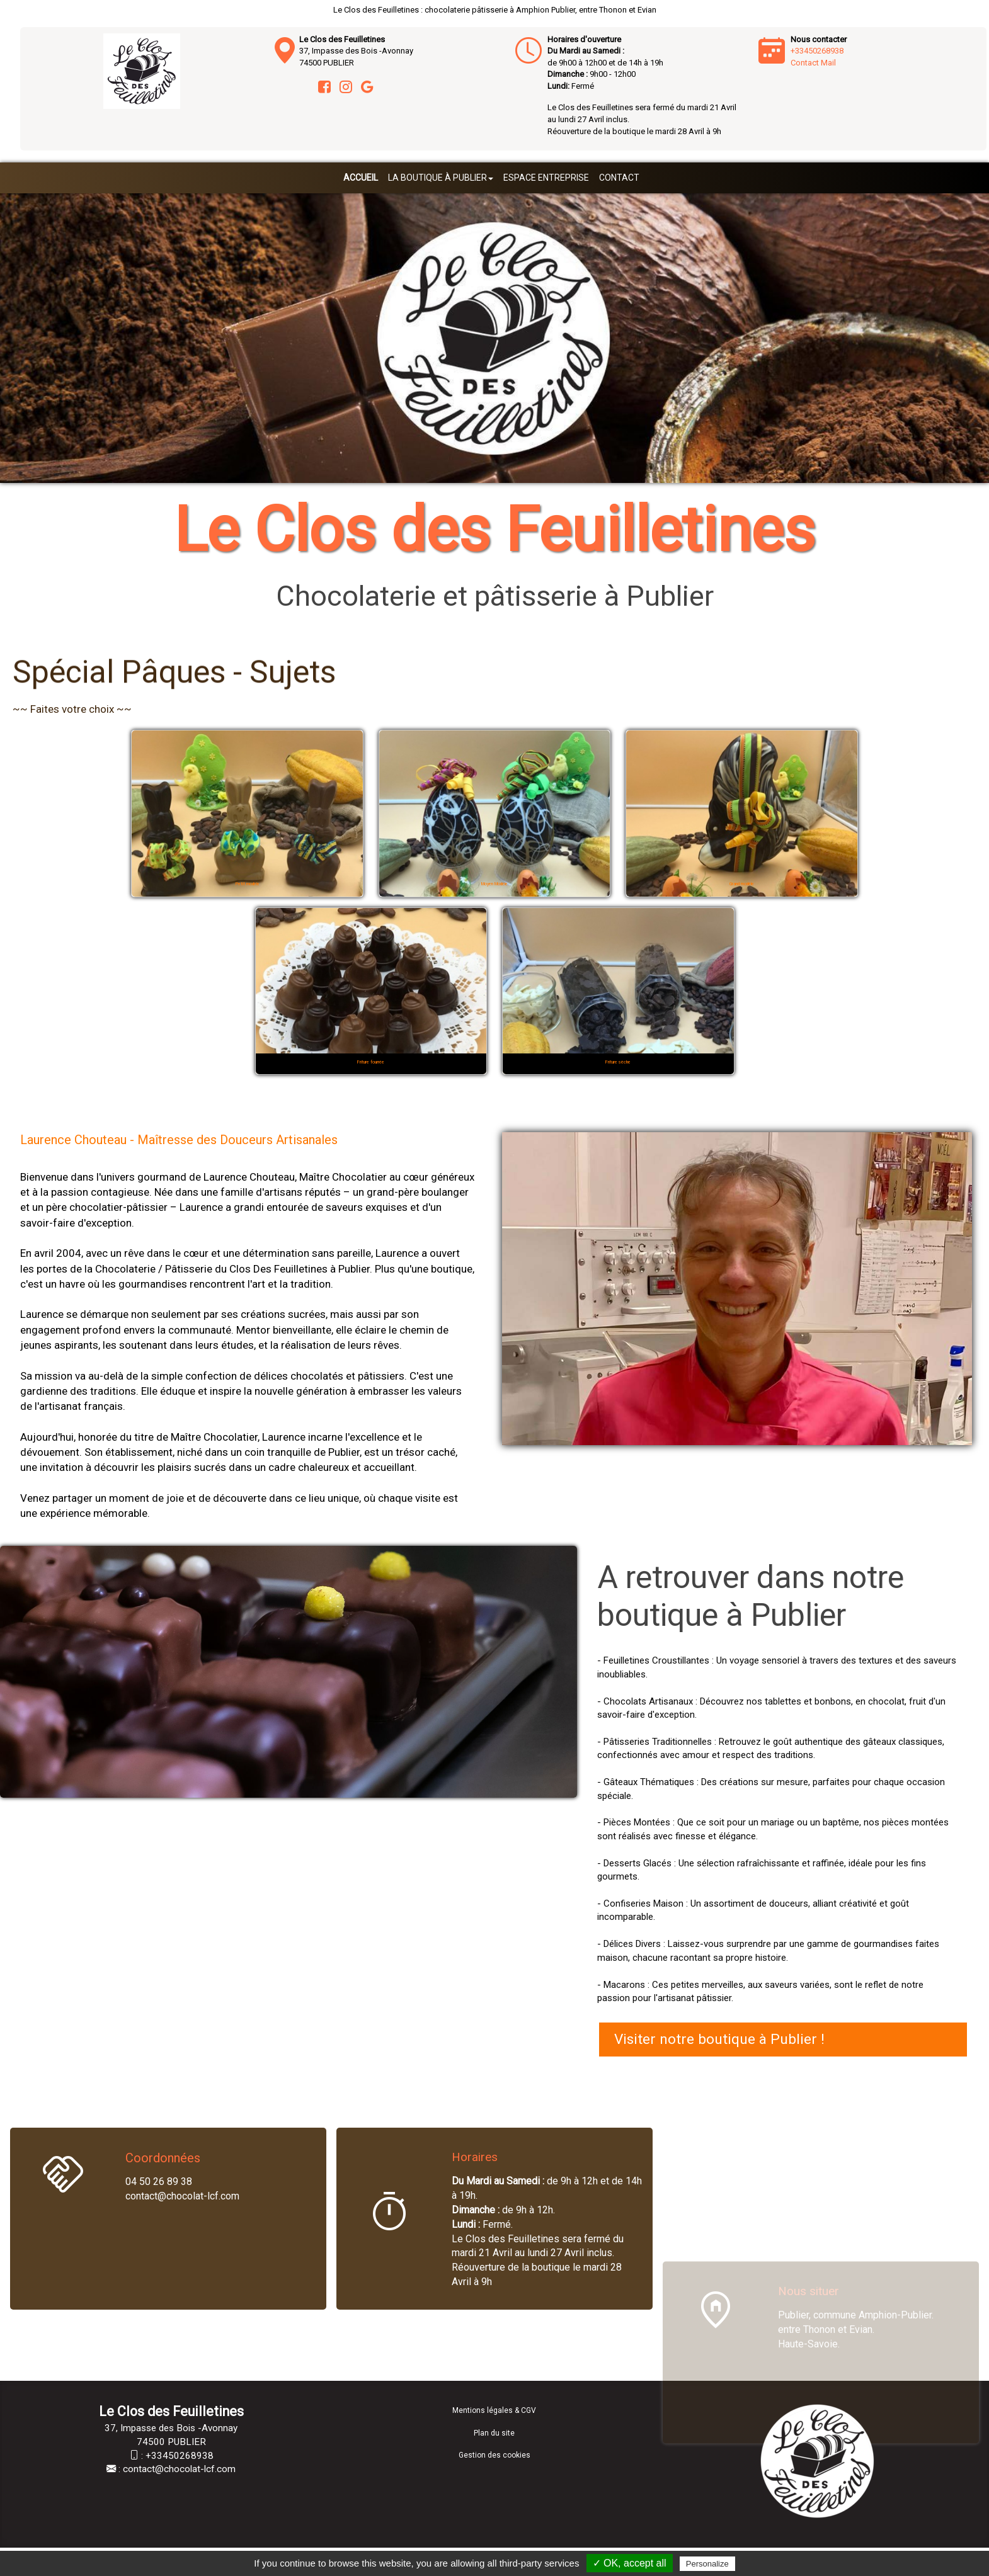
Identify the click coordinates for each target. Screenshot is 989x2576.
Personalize (707, 2563)
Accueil (360, 178)
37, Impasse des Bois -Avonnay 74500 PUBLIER (356, 51)
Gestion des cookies (494, 2455)
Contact (619, 178)
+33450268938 (817, 50)
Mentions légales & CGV (494, 2410)
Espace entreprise (546, 178)
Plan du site (494, 2433)
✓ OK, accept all (629, 2563)
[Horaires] (389, 2214)
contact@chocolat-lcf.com (179, 2469)
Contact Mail (813, 62)
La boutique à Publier (440, 178)
